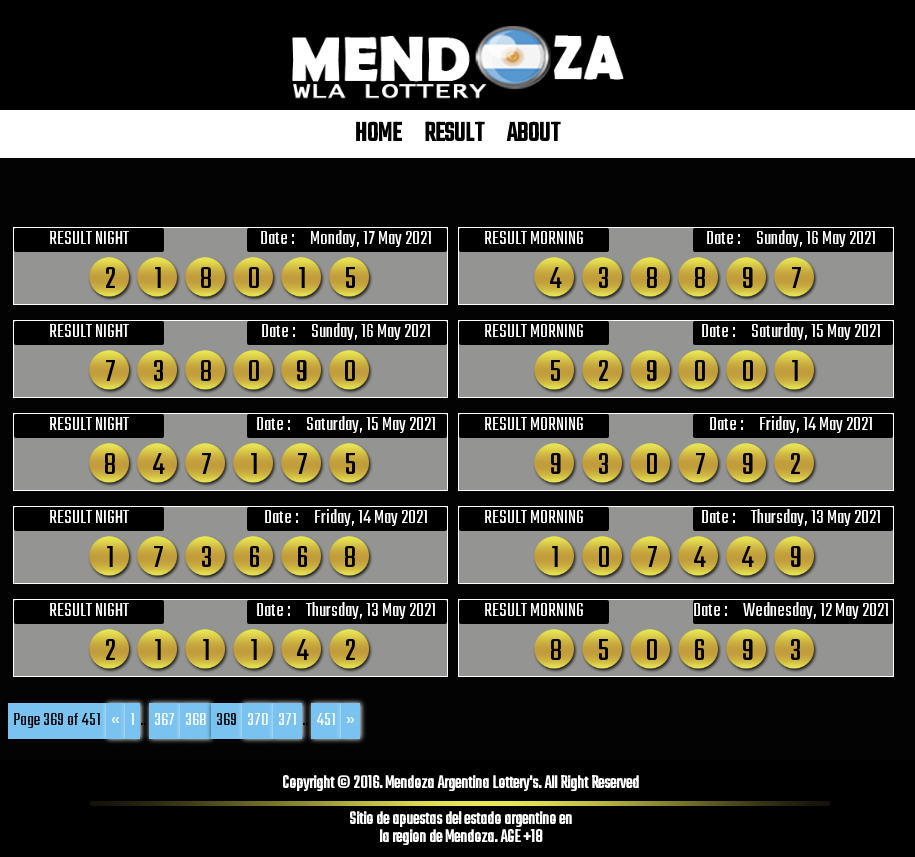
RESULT (454, 134)
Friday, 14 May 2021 (816, 426)
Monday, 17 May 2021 (371, 240)
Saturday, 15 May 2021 (816, 333)
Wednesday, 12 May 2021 (816, 612)
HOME (378, 134)
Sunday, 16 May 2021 (816, 240)
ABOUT (533, 134)
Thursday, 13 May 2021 (816, 519)
